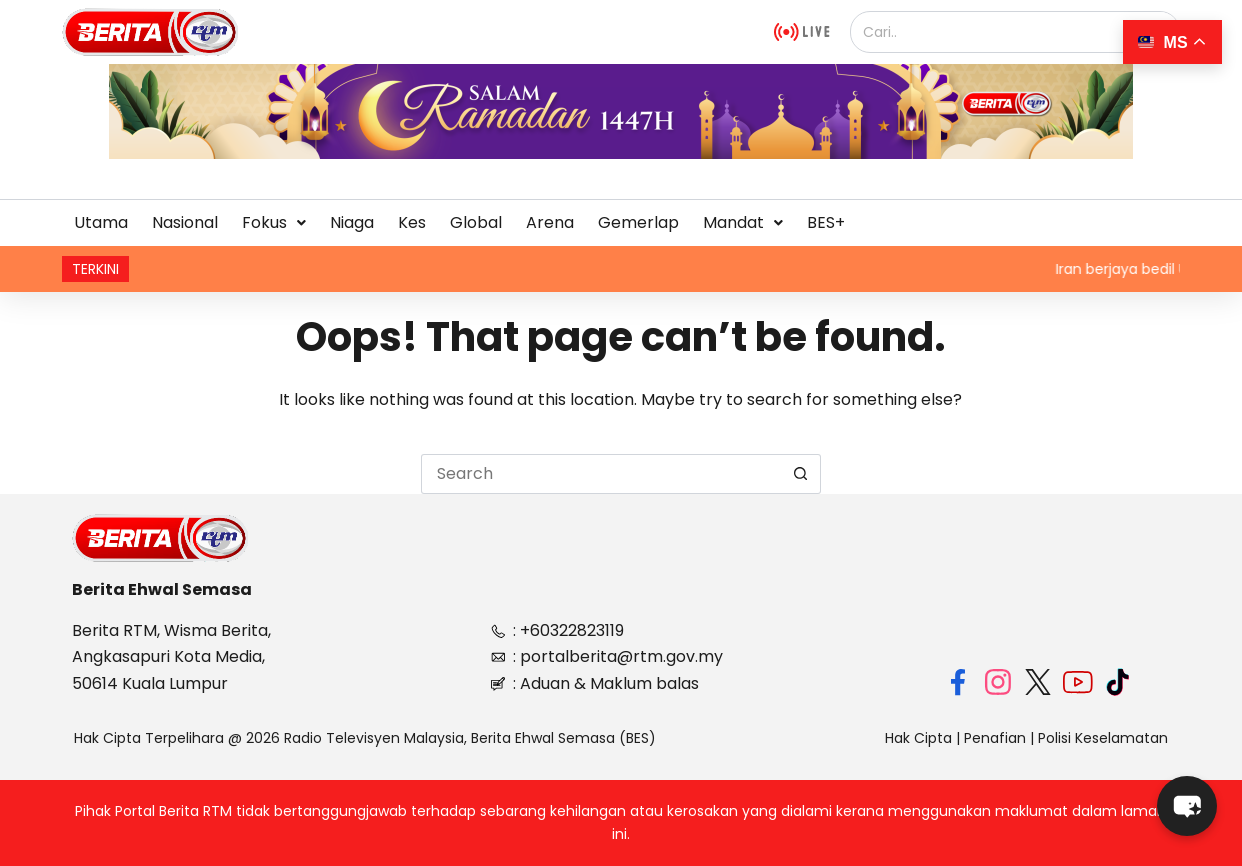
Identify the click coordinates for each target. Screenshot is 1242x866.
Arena (550, 222)
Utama (101, 222)
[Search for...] (601, 474)
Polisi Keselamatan (1103, 738)
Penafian (995, 738)
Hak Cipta (918, 738)
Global (476, 222)
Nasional (185, 222)
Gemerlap (638, 222)
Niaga (352, 222)
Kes (412, 222)
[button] (274, 223)
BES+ (826, 222)
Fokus (274, 222)
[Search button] (801, 474)
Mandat (743, 222)
